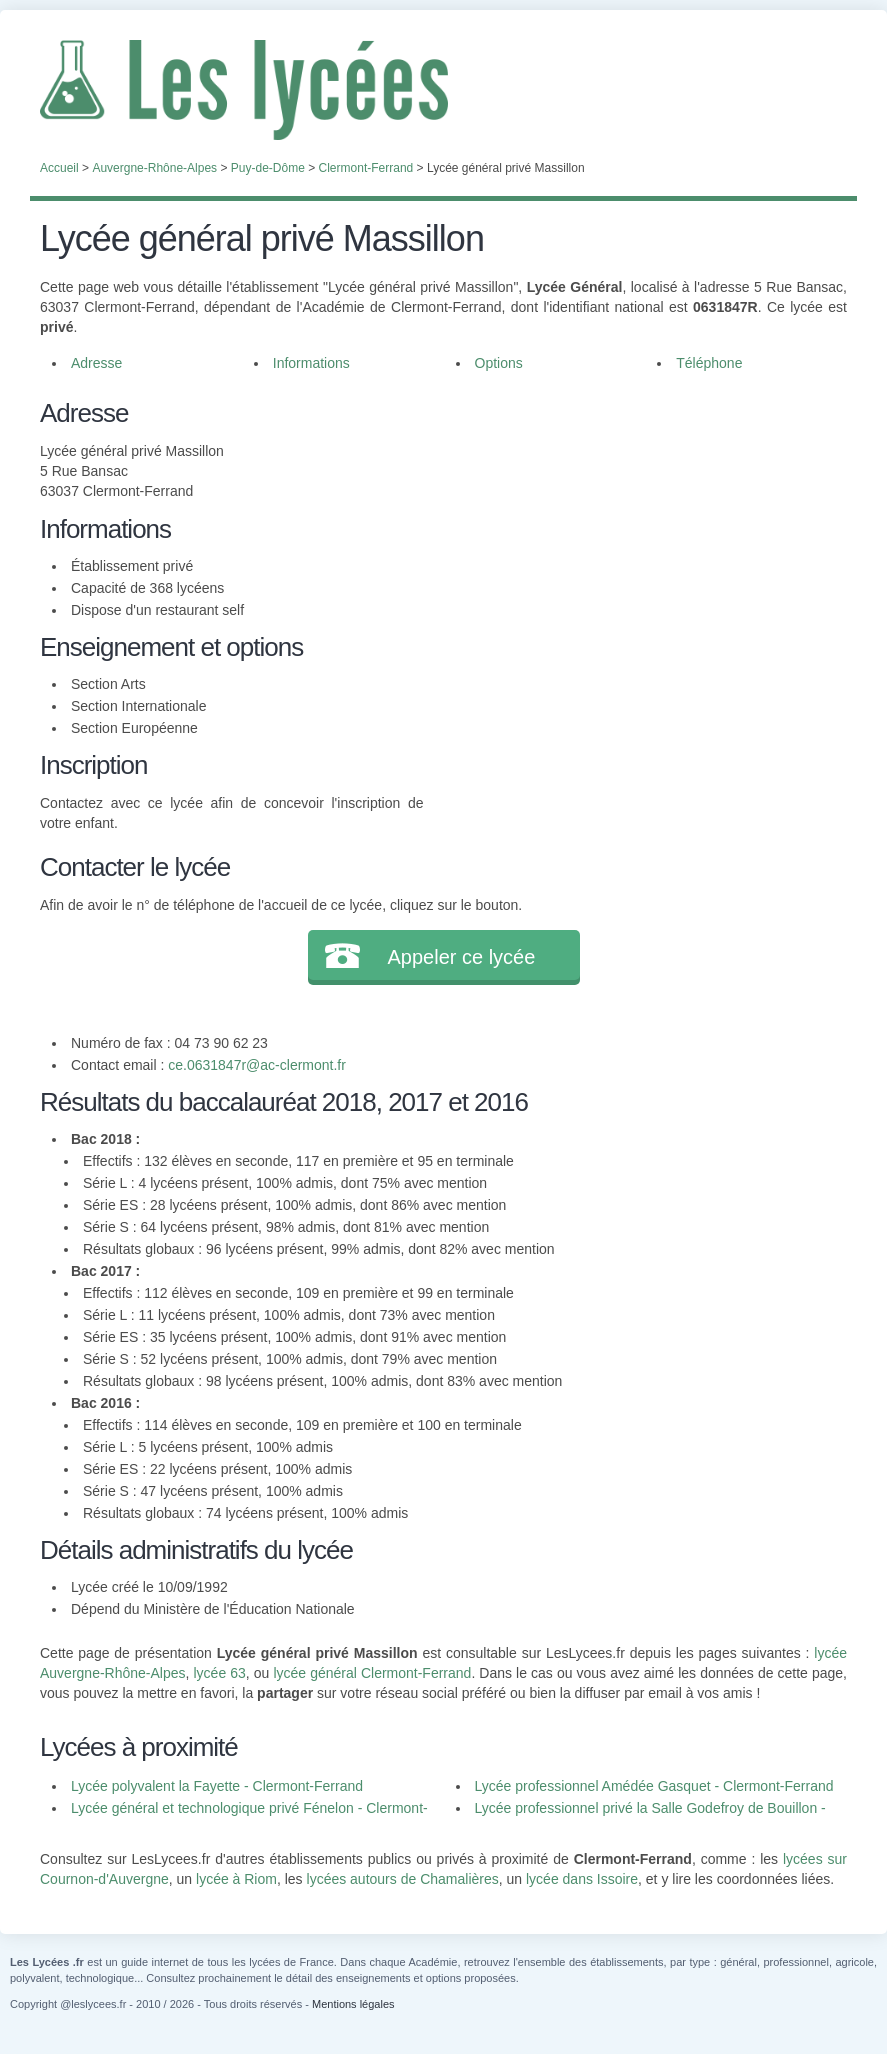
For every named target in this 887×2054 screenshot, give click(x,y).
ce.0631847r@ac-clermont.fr (257, 1065)
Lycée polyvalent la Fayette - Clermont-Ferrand (217, 1786)
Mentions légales (353, 2004)
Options (499, 363)
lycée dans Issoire (582, 1879)
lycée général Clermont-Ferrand (372, 1673)
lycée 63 (219, 1673)
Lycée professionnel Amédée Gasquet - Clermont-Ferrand (654, 1786)
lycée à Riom (236, 1879)
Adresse (96, 363)
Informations (311, 363)
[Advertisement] (635, 534)
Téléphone (709, 363)
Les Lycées (443, 90)
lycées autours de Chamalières (403, 1879)
